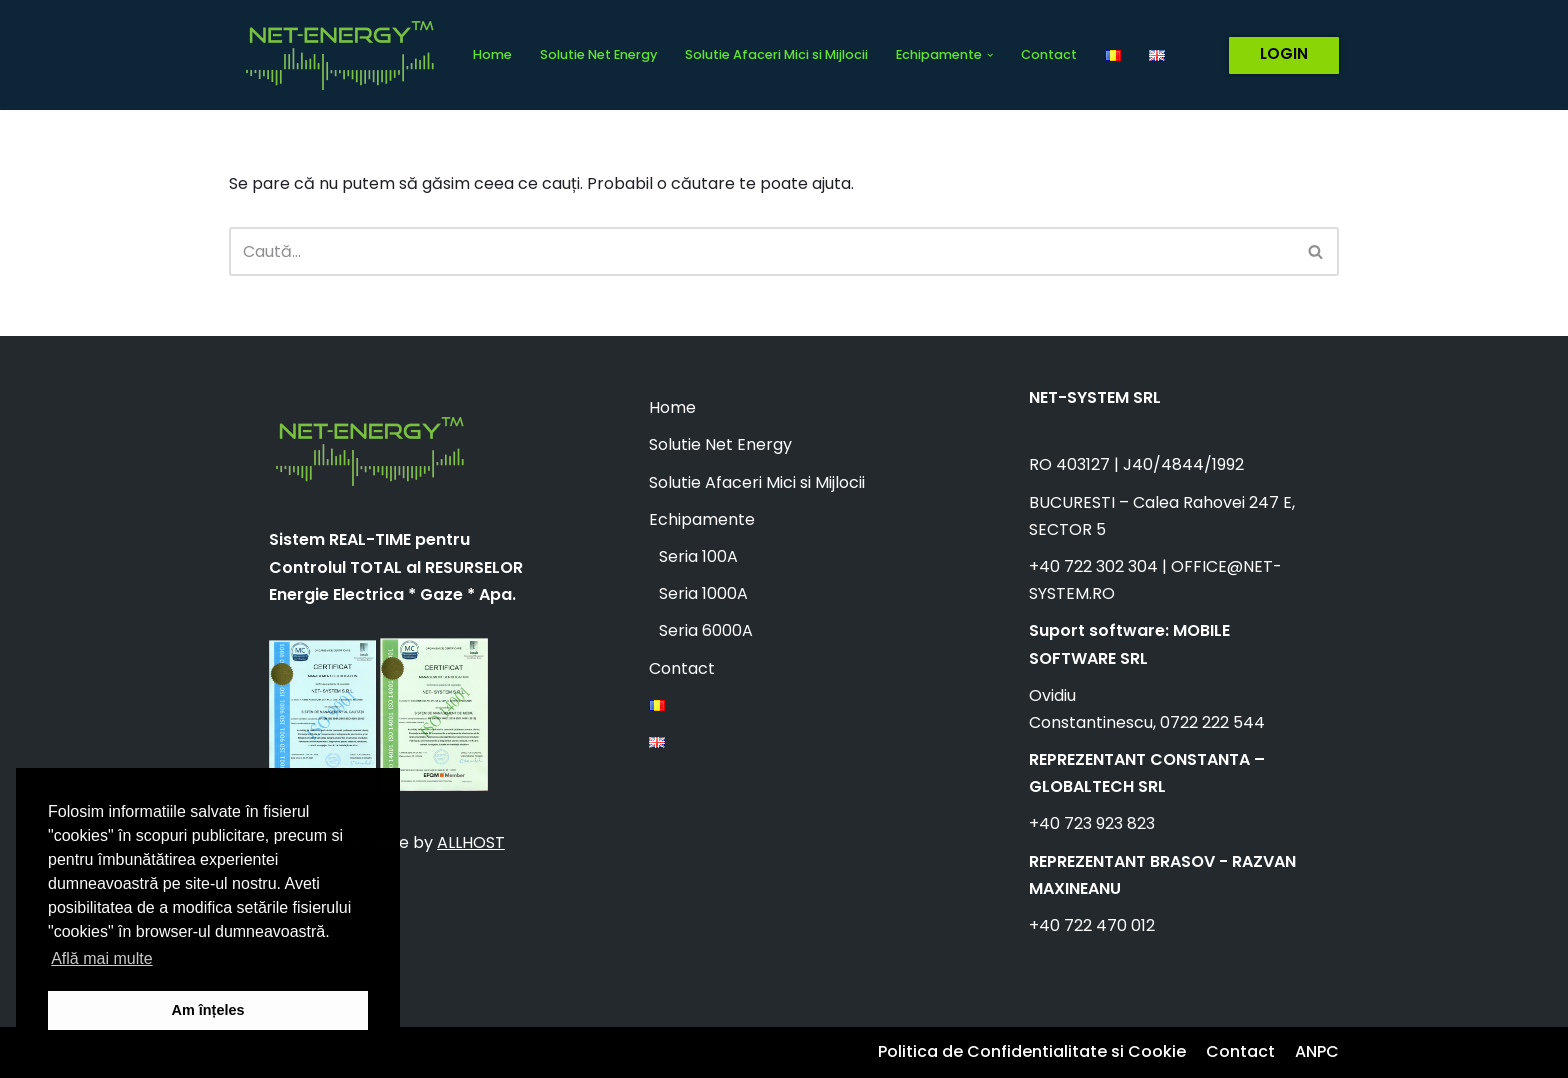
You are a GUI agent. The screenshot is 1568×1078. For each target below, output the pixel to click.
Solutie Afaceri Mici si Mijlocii (776, 54)
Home (492, 54)
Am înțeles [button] (208, 1010)
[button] (990, 55)
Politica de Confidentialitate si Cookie (1032, 1051)
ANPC (1317, 1051)
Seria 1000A (703, 593)
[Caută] (761, 251)
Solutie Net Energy (598, 54)
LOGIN (1284, 53)
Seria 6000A (706, 630)
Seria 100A (698, 556)
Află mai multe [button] (101, 958)
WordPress (440, 1052)
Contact (1049, 54)
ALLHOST (471, 842)
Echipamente (702, 519)
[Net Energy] (334, 55)
